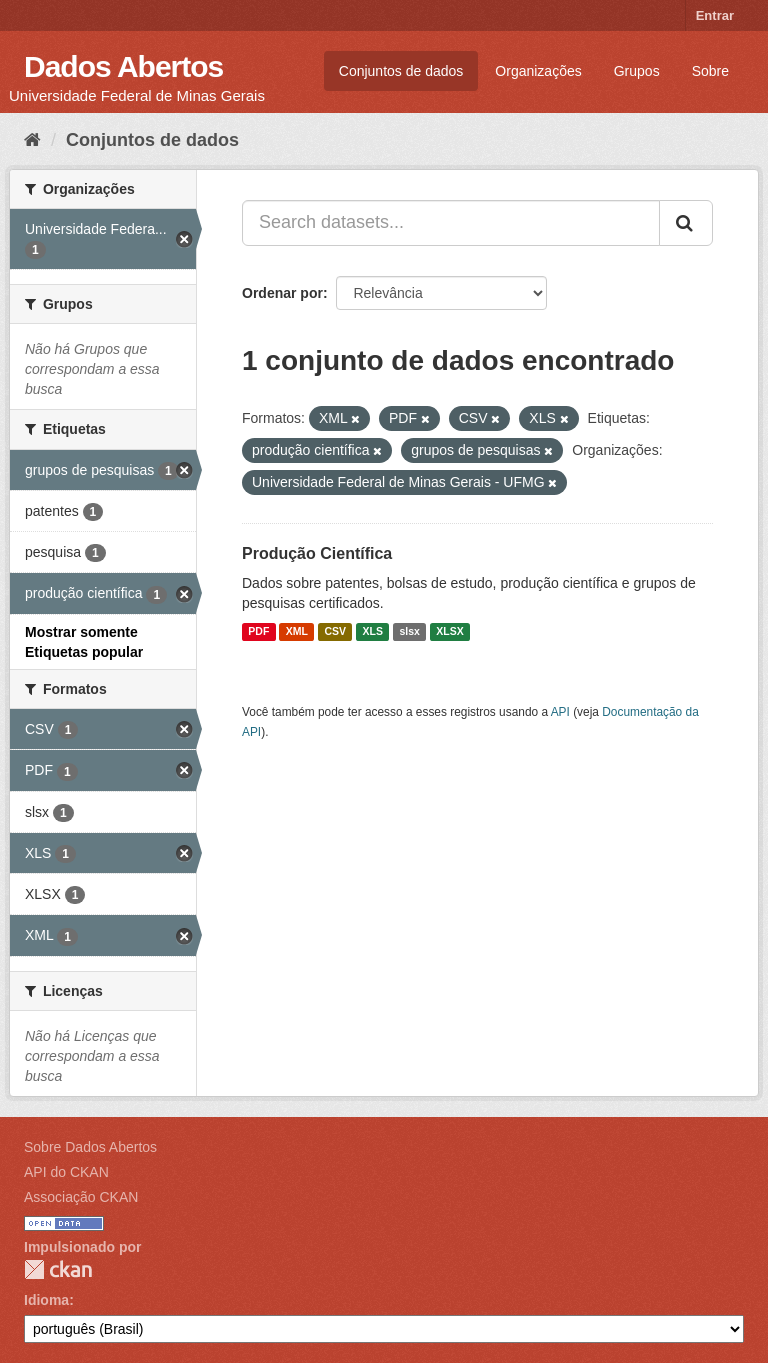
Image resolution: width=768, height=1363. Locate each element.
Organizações (538, 71)
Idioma (46, 1300)
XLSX (449, 632)
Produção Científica (317, 553)
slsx (409, 632)
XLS (373, 632)
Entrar (715, 15)
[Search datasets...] (451, 223)
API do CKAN (66, 1172)
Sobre (710, 71)
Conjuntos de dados (401, 71)
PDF (258, 632)
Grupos (637, 71)
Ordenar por (282, 293)
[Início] (32, 140)
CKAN (58, 1269)
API (560, 712)
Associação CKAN (81, 1197)
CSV (335, 632)
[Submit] (686, 223)
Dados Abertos (123, 66)
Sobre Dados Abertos (90, 1147)
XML (297, 632)
